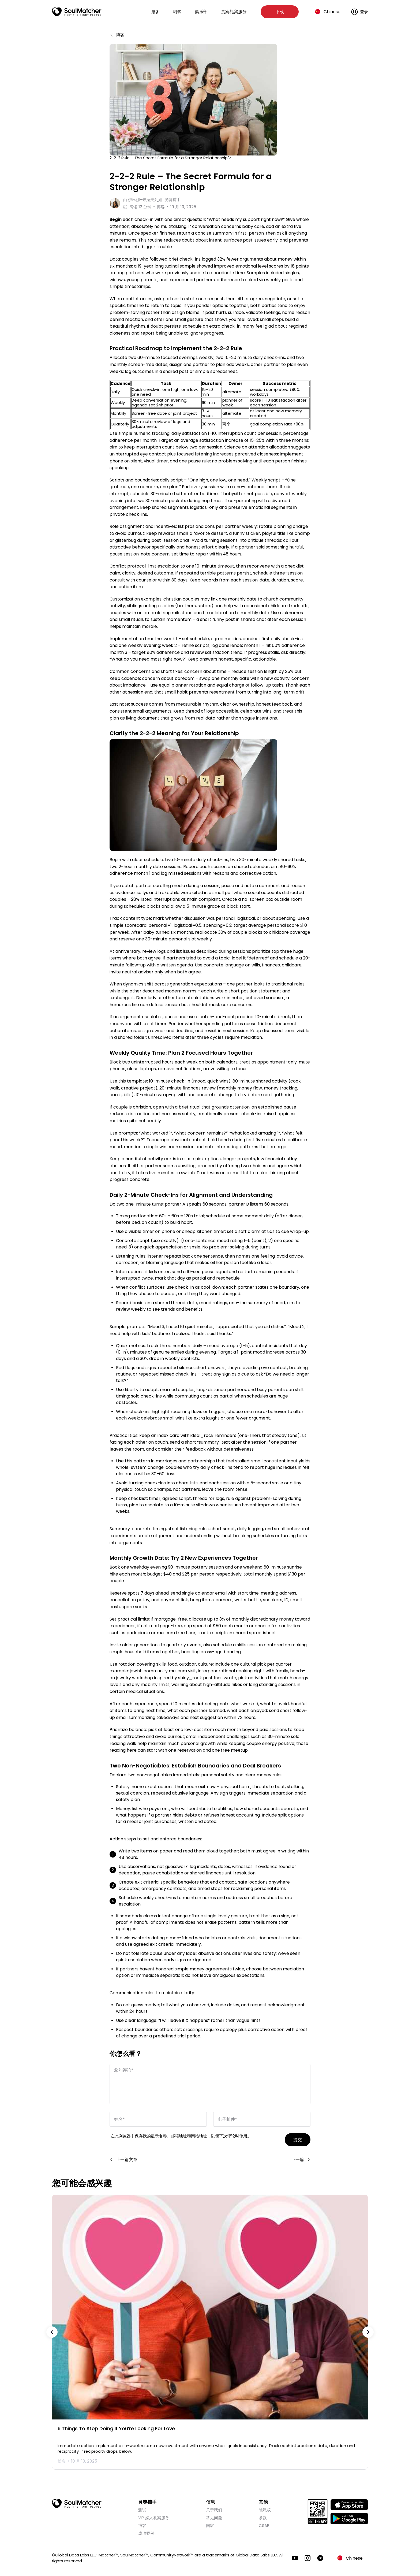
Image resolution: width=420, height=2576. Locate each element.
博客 (142, 2524)
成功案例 (146, 2531)
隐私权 (265, 2508)
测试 (177, 12)
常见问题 (214, 2516)
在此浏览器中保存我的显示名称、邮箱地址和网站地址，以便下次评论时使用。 (181, 2134)
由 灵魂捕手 (152, 199)
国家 (210, 2524)
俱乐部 (201, 12)
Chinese (332, 12)
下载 (279, 12)
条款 (263, 2516)
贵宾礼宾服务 (234, 12)
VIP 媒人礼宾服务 (153, 2516)
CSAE (264, 2524)
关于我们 (214, 2508)
